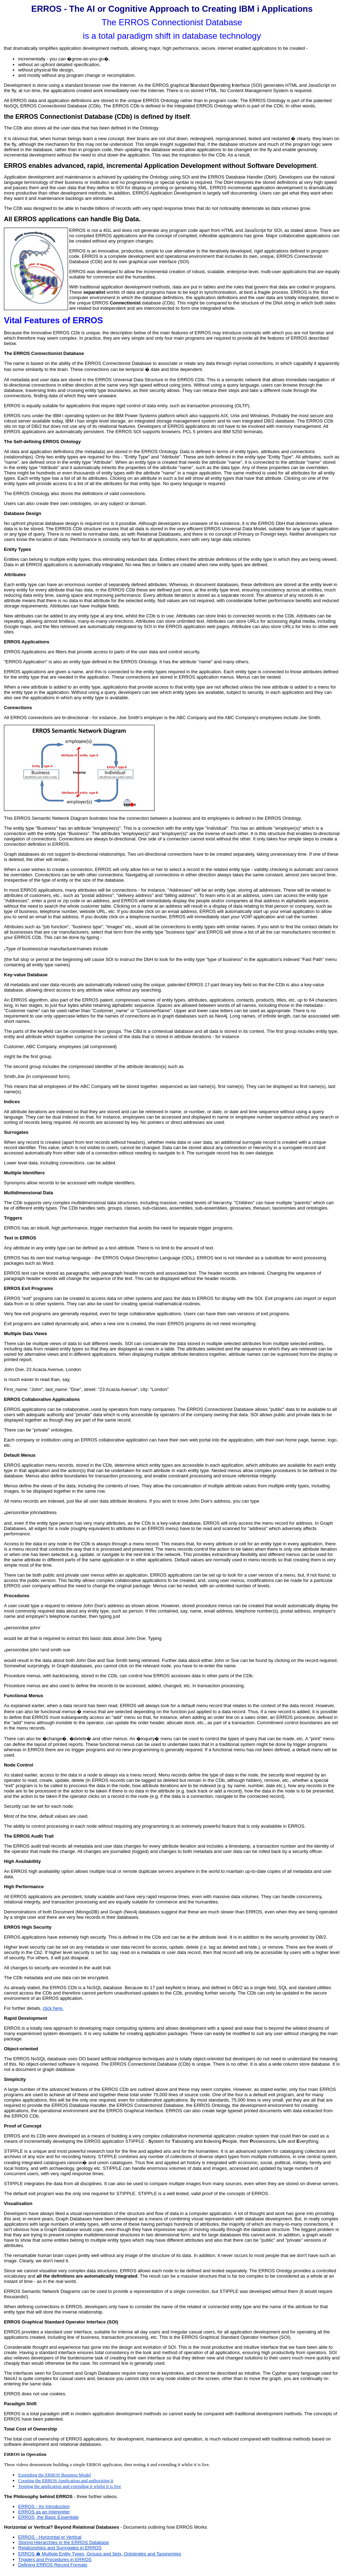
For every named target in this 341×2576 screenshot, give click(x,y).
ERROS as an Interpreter (44, 2511)
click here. (53, 2008)
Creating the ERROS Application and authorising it (65, 2480)
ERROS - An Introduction (44, 2506)
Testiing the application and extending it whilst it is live (69, 2486)
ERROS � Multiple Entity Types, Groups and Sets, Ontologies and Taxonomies (99, 2553)
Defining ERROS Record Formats (52, 2564)
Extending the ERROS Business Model (54, 2474)
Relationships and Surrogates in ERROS (59, 2547)
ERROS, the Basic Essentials (48, 2517)
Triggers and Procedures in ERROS (54, 2559)
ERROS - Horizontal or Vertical (50, 2537)
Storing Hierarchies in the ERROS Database (63, 2542)
